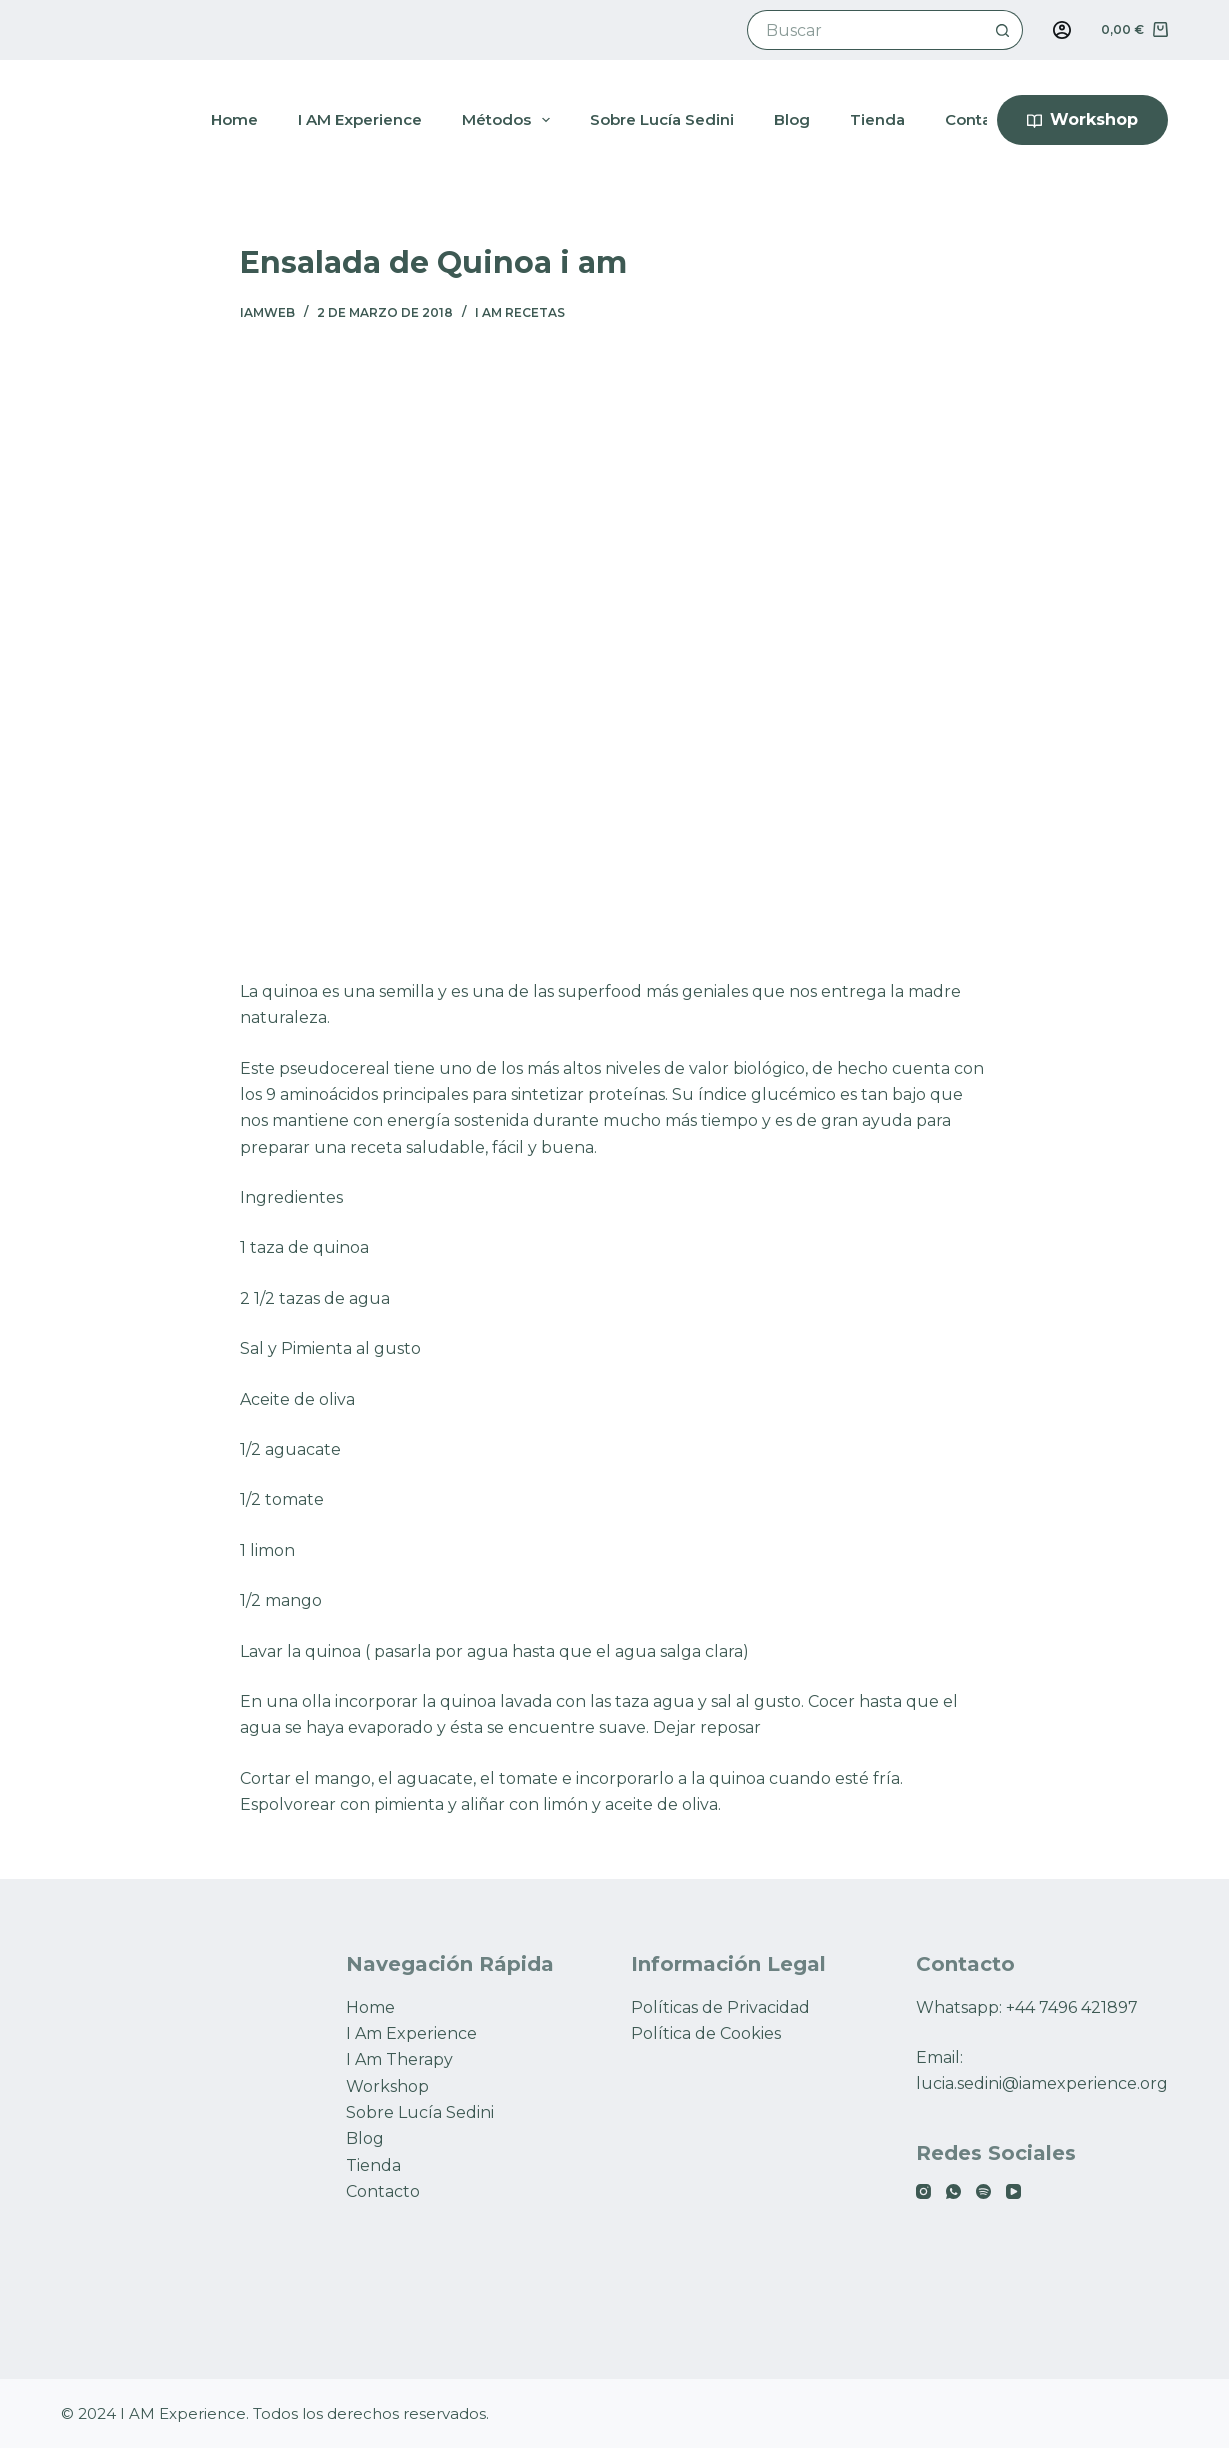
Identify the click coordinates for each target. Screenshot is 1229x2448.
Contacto (383, 2191)
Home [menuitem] (234, 119)
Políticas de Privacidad (720, 2007)
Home (370, 2007)
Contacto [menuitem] (980, 119)
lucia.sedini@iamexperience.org (1042, 2083)
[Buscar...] (865, 30)
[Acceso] (1062, 30)
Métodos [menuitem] (510, 120)
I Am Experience (411, 2033)
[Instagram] (923, 2191)
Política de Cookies (706, 2033)
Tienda (373, 2165)
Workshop (1082, 119)
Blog (365, 2138)
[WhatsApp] (953, 2191)
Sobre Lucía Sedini (420, 2112)
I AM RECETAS (520, 312)
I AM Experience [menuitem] (360, 119)
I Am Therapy (399, 2059)
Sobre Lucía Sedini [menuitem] (662, 119)
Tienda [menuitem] (877, 119)
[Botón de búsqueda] (1003, 30)
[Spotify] (983, 2191)
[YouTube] (1013, 2191)
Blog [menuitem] (792, 119)
